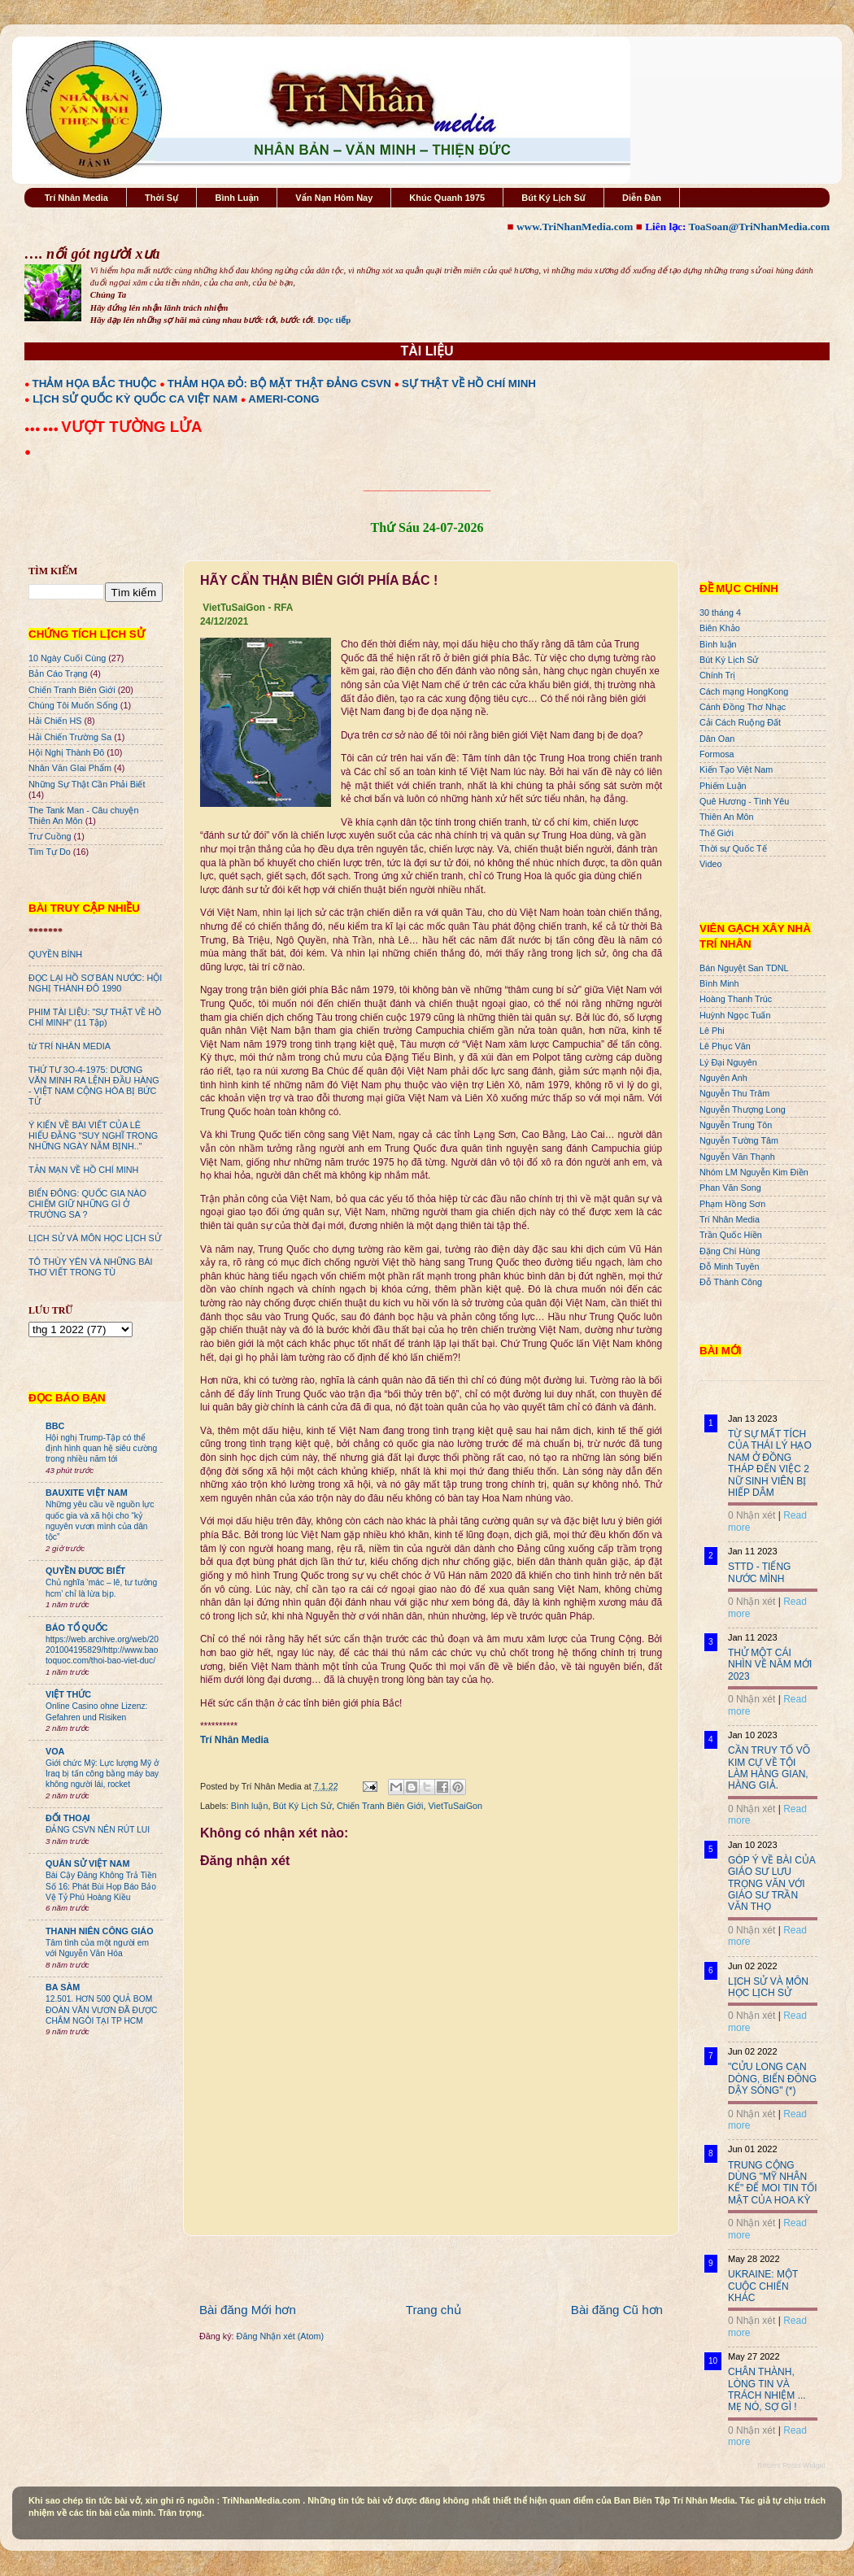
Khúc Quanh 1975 (447, 198)
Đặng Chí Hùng (729, 1251)
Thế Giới (716, 833)
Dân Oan (716, 738)
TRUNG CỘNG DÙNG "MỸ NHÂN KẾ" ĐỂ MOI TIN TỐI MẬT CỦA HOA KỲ (772, 2183)
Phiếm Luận (723, 786)
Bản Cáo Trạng (58, 673)
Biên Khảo (719, 628)
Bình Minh (719, 983)
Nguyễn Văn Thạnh (737, 1157)
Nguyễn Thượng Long (742, 1109)
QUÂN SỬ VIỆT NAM (87, 1863)
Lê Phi (712, 1030)
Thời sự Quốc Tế (733, 848)
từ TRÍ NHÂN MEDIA (69, 1046)
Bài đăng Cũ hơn (617, 2310)
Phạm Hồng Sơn (732, 1204)
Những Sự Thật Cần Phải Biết (86, 784)
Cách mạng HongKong (743, 691)
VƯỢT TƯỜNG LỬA (131, 426)
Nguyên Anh (723, 1078)
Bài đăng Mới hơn (247, 2310)
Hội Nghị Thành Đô (66, 752)
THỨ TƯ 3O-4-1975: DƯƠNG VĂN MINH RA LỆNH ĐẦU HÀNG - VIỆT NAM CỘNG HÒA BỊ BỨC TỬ (93, 1085)
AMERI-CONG (283, 399)
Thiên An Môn (726, 817)
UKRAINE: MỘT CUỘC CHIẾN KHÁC (763, 2286)
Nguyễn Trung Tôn (735, 1125)
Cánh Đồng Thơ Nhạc (742, 707)
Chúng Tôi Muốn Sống (73, 705)
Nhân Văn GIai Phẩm (69, 768)
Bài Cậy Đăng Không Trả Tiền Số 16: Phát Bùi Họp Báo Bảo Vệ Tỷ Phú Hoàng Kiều (101, 1886)
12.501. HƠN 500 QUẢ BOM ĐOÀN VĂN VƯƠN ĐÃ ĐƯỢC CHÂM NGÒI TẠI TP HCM (101, 2009)
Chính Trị (717, 675)
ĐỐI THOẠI (68, 1818)
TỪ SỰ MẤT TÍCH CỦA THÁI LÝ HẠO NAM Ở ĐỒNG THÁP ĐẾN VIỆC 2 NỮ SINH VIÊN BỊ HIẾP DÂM (770, 1463)
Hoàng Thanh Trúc (735, 999)
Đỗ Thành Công (730, 1282)
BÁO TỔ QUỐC (77, 1627)
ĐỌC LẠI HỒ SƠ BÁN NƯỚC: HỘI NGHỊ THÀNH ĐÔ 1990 (95, 983)
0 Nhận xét (751, 1515)
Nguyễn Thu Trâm (734, 1093)
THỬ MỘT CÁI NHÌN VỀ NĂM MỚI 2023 (770, 1664)
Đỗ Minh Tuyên (729, 1266)
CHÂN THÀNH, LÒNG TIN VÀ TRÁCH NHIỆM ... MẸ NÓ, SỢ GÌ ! (767, 2389)
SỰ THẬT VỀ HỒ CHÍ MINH (469, 383)
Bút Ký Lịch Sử (553, 198)
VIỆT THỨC (68, 1694)
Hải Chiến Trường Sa (69, 737)
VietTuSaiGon (456, 1806)
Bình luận (249, 1806)
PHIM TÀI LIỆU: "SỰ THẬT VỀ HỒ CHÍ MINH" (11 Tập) (94, 1017)
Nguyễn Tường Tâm (738, 1140)
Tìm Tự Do (49, 851)
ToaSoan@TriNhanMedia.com (759, 226)
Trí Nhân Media (76, 198)
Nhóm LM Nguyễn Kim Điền (753, 1172)
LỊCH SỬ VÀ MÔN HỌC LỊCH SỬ (94, 1238)
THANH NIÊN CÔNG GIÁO (100, 1931)
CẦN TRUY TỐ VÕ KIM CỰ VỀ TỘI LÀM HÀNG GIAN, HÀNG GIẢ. (769, 1768)
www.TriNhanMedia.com (574, 226)
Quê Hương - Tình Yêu (744, 801)
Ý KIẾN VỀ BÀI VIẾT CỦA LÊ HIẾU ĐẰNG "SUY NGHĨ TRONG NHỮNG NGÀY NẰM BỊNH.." (93, 1135)
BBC (55, 1426)
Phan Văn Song (730, 1187)
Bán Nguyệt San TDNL (744, 968)
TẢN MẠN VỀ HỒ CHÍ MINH (83, 1170)
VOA (55, 1751)
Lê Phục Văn (725, 1046)
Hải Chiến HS (54, 721)
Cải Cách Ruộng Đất (740, 722)
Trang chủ (433, 2310)
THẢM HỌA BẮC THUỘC (95, 383)
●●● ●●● (42, 429)
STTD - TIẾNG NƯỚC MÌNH (759, 1572)
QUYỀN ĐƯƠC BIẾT (85, 1571)
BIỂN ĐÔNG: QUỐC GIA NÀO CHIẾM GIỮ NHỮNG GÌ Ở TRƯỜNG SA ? (87, 1203)
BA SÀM (63, 1987)
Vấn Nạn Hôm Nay (334, 198)
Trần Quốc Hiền (730, 1235)
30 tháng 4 (720, 612)
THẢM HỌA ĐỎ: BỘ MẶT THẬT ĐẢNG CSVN (279, 383)
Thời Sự (161, 198)
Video (710, 864)
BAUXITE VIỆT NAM (87, 1492)
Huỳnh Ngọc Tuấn (734, 1015)
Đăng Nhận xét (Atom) (280, 2336)
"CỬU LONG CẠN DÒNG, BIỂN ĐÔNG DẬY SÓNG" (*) (772, 2078)
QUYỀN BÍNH (55, 954)
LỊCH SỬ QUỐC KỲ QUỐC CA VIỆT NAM (135, 399)
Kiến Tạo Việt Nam (736, 769)
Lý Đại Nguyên (728, 1062)
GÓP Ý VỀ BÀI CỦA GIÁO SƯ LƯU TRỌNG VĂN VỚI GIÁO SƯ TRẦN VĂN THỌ (771, 1884)
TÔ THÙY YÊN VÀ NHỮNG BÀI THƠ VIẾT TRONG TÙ (90, 1267)
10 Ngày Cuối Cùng (67, 658)
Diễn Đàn (641, 198)
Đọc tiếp (334, 320)
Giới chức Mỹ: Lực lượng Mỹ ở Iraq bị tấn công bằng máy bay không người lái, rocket (102, 1774)
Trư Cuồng (50, 836)
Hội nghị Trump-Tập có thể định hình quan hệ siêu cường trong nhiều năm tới (101, 1448)
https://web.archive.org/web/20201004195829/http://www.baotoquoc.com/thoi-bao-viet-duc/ (102, 1650)
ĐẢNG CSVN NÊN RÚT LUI (98, 1829)
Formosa (716, 754)
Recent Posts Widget (791, 2465)
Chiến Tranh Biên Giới (380, 1806)
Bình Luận (237, 198)
